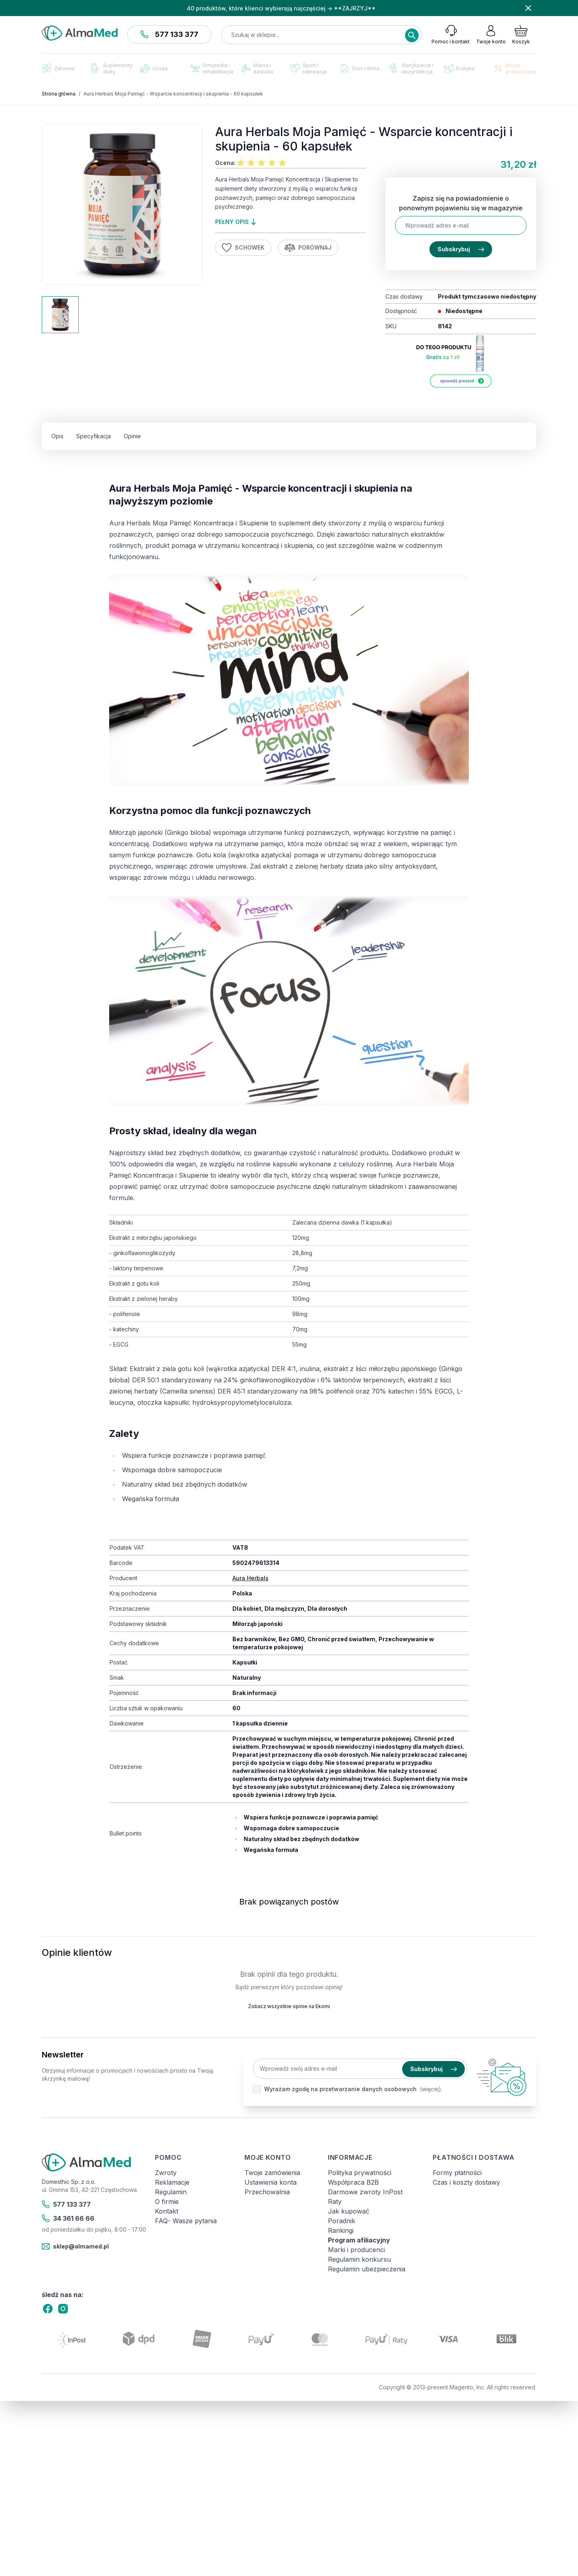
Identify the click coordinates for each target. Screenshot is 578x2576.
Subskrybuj (461, 249)
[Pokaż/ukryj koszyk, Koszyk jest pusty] (521, 34)
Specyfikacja (93, 436)
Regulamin (171, 2192)
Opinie (132, 436)
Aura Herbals (250, 1578)
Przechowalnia (267, 2192)
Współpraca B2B (353, 2182)
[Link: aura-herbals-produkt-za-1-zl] (460, 364)
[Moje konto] (491, 34)
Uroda (154, 68)
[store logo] (80, 33)
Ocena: (225, 162)
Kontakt (166, 2211)
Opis (57, 436)
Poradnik (341, 2221)
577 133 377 (169, 34)
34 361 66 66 (68, 2218)
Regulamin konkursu (359, 2259)
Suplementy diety (111, 68)
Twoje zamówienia (272, 2173)
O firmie (167, 2202)
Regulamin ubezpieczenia (366, 2269)
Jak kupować (348, 2211)
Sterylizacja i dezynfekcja (411, 68)
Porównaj (308, 248)
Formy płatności (457, 2173)
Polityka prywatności (359, 2173)
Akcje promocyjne (514, 68)
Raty (335, 2202)
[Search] (412, 35)
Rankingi (341, 2230)
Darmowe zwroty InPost (365, 2192)
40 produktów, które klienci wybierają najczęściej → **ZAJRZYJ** (281, 8)
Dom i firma (360, 68)
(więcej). (431, 2089)
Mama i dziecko (257, 68)
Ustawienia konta (270, 2182)
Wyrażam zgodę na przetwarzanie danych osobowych (340, 2089)
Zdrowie (58, 68)
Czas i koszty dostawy (466, 2182)
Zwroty (166, 2173)
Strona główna (58, 94)
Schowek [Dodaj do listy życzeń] (243, 247)
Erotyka (459, 68)
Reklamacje (172, 2182)
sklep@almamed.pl (75, 2246)
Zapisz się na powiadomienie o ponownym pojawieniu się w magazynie (461, 203)
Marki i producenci (356, 2250)
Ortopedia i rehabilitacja (211, 68)
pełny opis (235, 221)
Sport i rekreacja (309, 68)
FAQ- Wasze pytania (186, 2221)
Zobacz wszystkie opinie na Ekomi (289, 2006)
